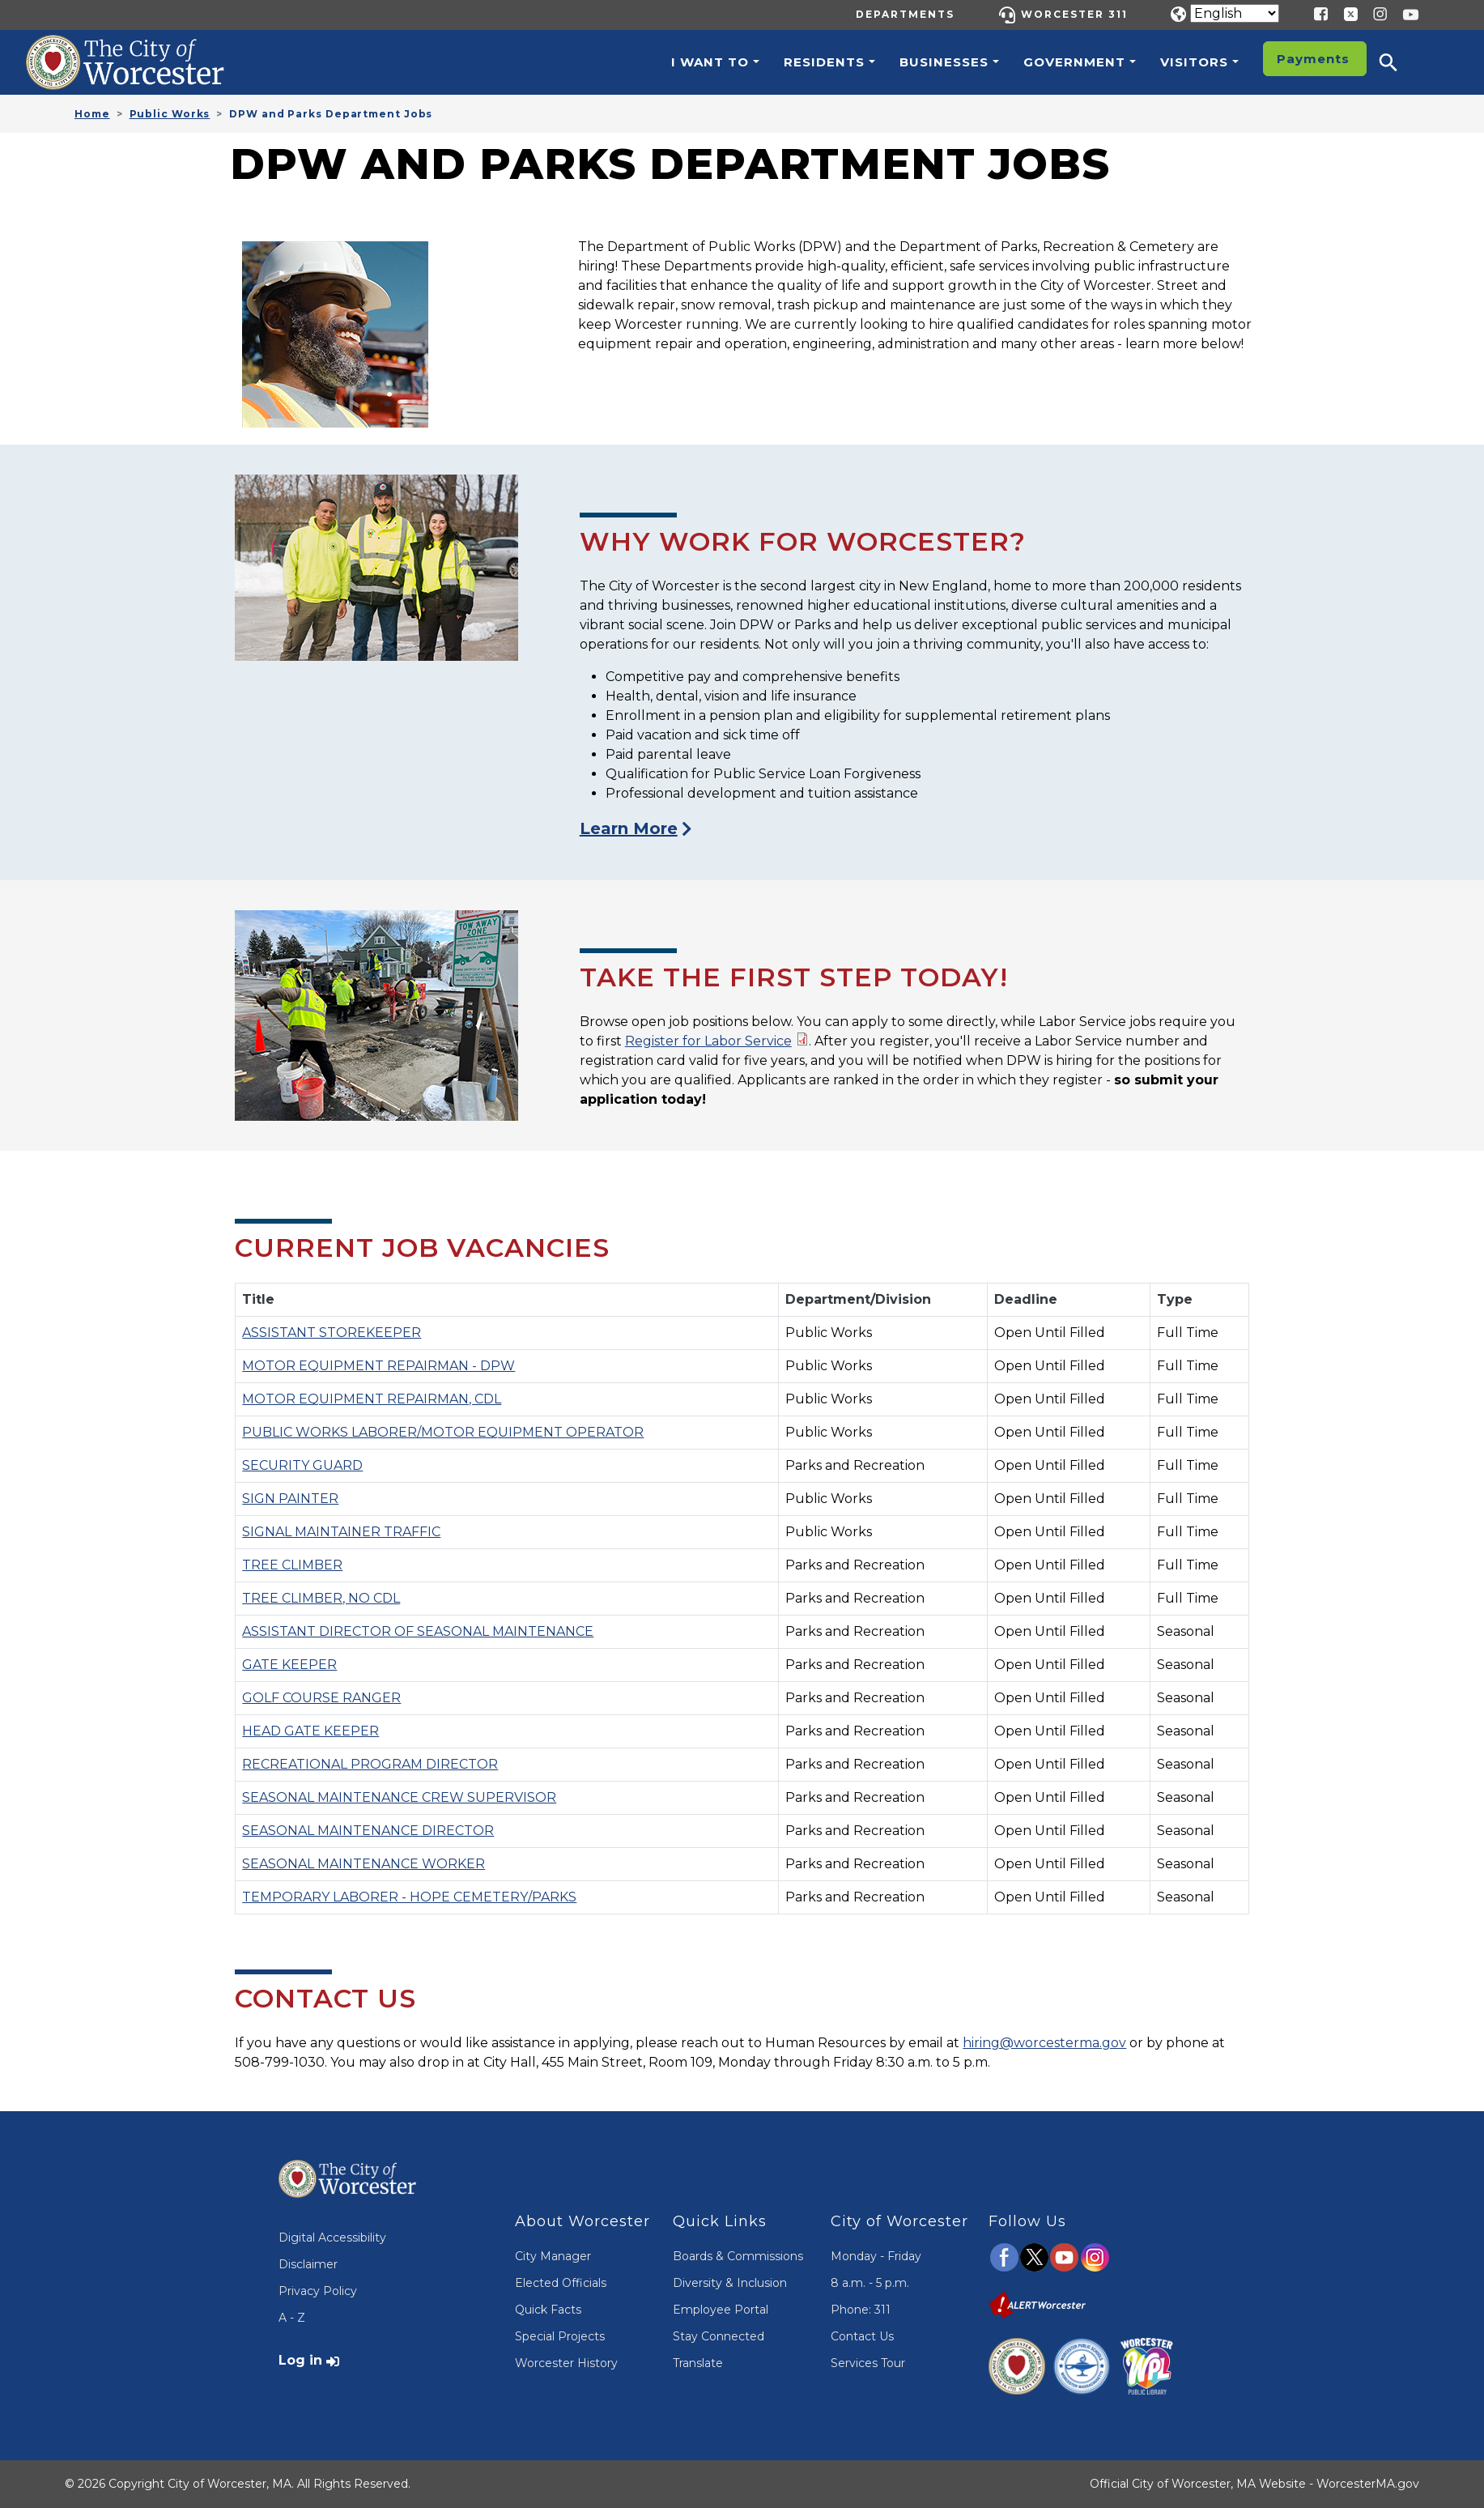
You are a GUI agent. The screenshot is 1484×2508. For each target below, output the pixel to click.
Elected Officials (560, 2283)
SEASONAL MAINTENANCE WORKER (363, 1863)
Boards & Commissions (738, 2256)
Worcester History (566, 2363)
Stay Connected (718, 2336)
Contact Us (862, 2336)
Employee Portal (720, 2309)
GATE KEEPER (289, 1664)
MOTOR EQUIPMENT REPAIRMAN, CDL (371, 1399)
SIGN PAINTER (290, 1498)
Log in (300, 2360)
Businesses (944, 62)
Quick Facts (548, 2309)
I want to (710, 62)
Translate (698, 2363)
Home (92, 114)
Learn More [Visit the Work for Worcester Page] (629, 828)
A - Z (292, 2317)
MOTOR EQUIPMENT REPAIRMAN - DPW (378, 1365)
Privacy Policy (318, 2291)
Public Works (170, 114)
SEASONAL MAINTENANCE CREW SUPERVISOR (399, 1797)
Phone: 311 (861, 2309)
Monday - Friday (876, 2256)
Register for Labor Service (708, 1041)
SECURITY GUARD (302, 1465)
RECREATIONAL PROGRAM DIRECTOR (370, 1764)
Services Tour (868, 2363)
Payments (1313, 58)
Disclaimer (308, 2264)
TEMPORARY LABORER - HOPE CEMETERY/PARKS (409, 1897)
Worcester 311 (1074, 14)
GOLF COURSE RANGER (321, 1697)
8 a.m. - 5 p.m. (870, 2283)
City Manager (553, 2256)
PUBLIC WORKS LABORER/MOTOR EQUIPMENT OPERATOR (443, 1432)
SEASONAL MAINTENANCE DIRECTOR (368, 1830)
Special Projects (560, 2336)
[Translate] (1234, 13)
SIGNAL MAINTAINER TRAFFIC (341, 1531)
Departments (905, 14)
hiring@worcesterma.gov (1044, 2042)
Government (1074, 62)
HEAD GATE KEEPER (310, 1731)
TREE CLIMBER (292, 1565)
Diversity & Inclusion (730, 2283)
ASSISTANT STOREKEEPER (331, 1332)
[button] (1399, 62)
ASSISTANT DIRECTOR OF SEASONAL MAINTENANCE (417, 1631)
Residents (824, 62)
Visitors (1194, 62)
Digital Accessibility (332, 2237)
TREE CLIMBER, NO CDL (321, 1598)
